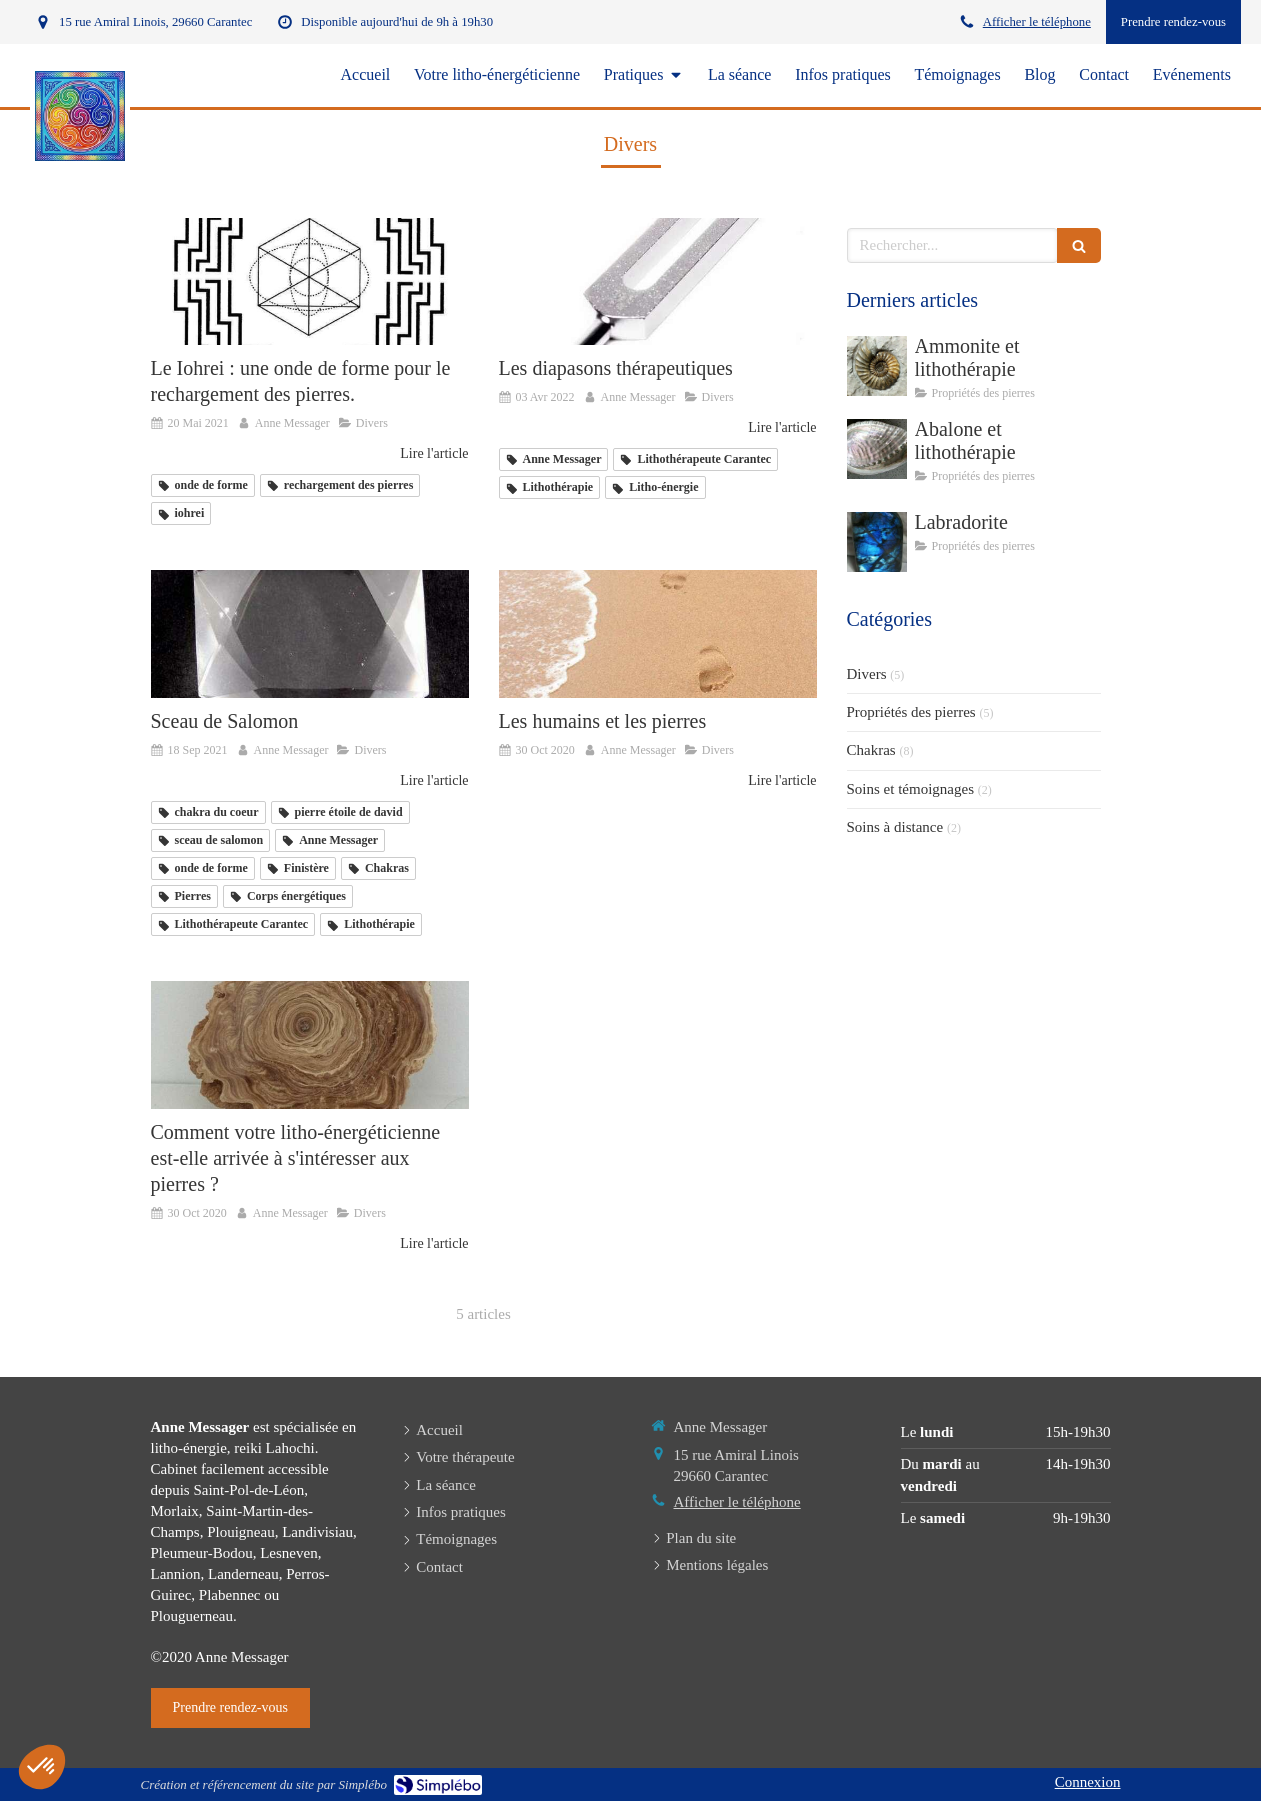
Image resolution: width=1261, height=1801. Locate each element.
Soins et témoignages (911, 789)
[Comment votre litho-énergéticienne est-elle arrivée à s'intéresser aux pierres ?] (310, 1044)
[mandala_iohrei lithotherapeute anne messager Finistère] (310, 281)
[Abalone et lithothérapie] (877, 449)
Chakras (871, 750)
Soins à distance (895, 827)
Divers (867, 674)
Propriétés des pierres (911, 712)
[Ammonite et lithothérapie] (877, 366)
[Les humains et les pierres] (658, 633)
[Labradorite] (877, 542)
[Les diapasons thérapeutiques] (658, 281)
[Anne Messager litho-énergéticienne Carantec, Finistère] (310, 633)
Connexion (1088, 1782)
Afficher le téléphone (1037, 22)
